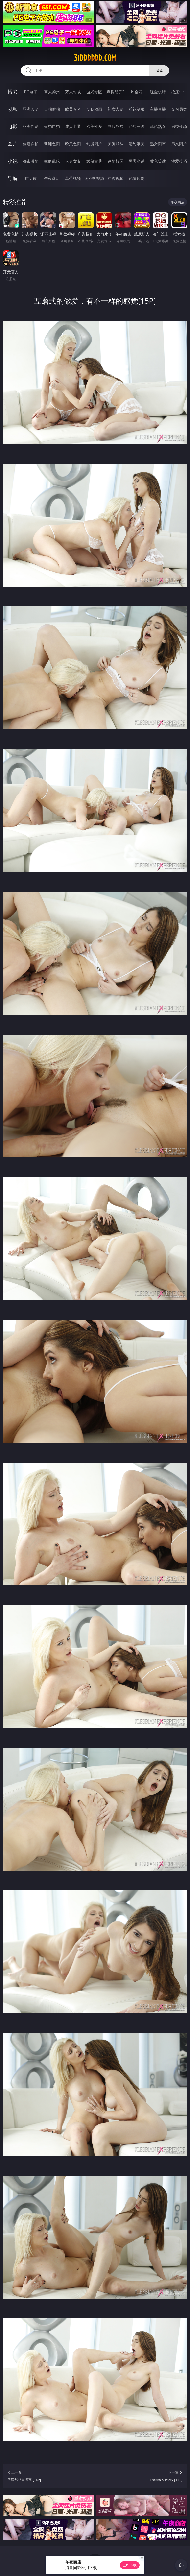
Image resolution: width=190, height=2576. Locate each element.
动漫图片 (94, 143)
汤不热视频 (94, 178)
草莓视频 (73, 178)
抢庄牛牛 (179, 92)
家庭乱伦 (52, 161)
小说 (13, 161)
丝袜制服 (136, 109)
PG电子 (30, 92)
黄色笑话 (158, 161)
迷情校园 (115, 161)
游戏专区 (94, 92)
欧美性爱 (94, 126)
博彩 (13, 91)
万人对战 (73, 92)
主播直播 (158, 109)
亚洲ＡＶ (31, 109)
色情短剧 (136, 178)
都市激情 (31, 161)
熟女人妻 (115, 109)
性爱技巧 (179, 161)
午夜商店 (52, 178)
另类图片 (179, 143)
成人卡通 (73, 126)
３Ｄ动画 (94, 109)
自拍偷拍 (52, 109)
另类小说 (136, 161)
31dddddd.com (95, 58)
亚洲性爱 (31, 126)
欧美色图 (73, 143)
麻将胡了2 (115, 92)
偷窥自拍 (31, 143)
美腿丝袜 (115, 143)
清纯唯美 (136, 143)
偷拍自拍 (52, 126)
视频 (13, 109)
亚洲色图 (52, 143)
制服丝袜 (115, 126)
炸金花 (136, 92)
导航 (13, 178)
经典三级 (136, 126)
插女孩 (31, 178)
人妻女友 (73, 161)
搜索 (159, 70)
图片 (13, 143)
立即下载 (130, 2565)
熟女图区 (158, 143)
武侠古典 (94, 161)
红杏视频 (115, 178)
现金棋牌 (158, 92)
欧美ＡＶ (73, 109)
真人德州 (52, 92)
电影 (13, 126)
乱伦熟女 (158, 126)
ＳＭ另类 (179, 109)
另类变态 (179, 126)
